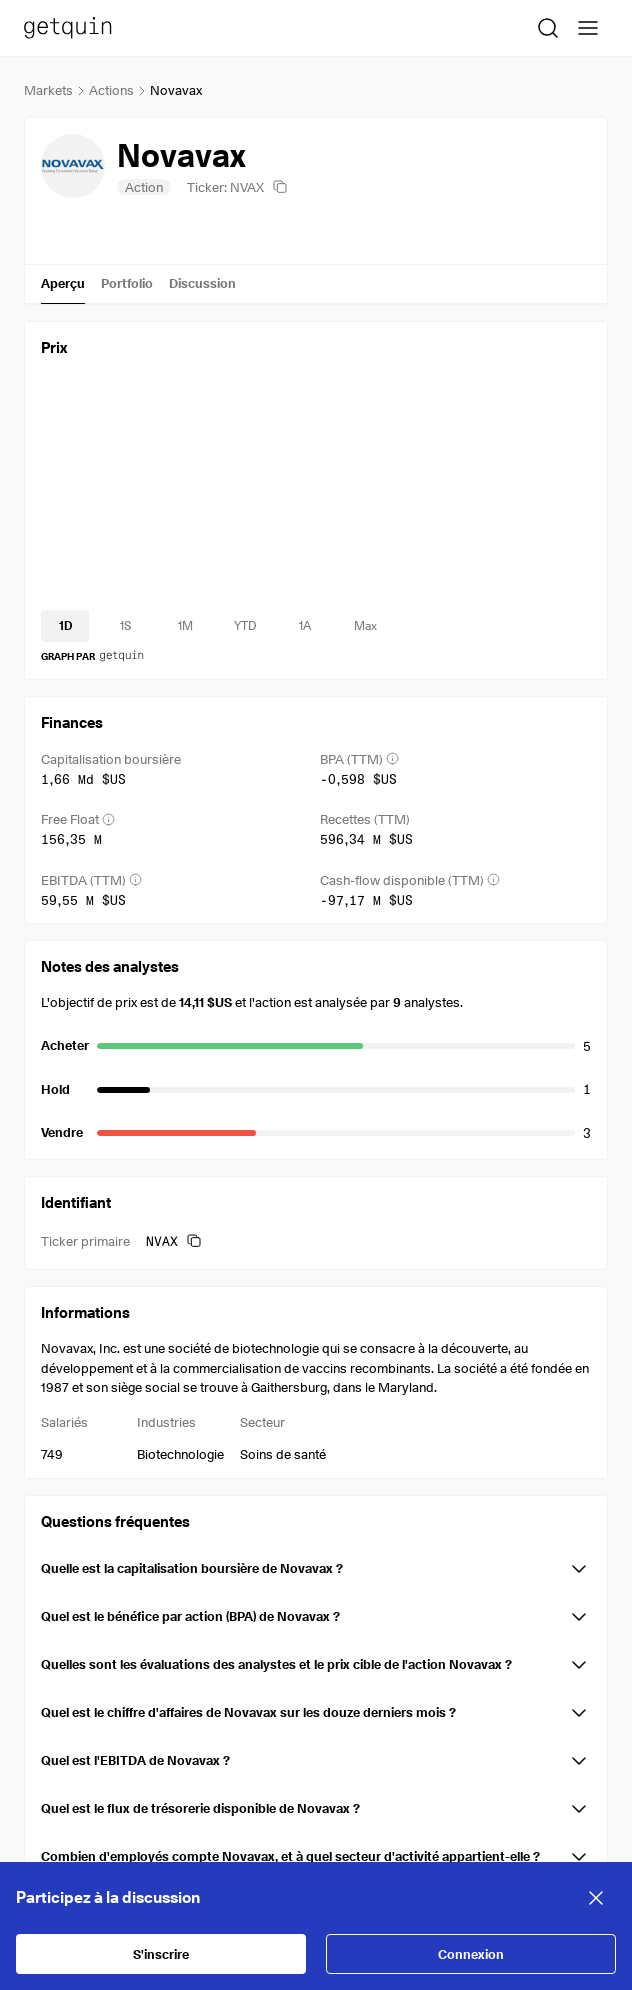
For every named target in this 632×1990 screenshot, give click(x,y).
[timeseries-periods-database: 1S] (125, 626)
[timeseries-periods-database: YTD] (245, 626)
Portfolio (127, 283)
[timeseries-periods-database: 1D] (65, 626)
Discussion (202, 283)
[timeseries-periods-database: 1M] (185, 626)
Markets (48, 90)
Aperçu (63, 283)
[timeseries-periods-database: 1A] (305, 626)
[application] (316, 492)
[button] (316, 1565)
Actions (111, 90)
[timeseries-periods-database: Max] (365, 626)
